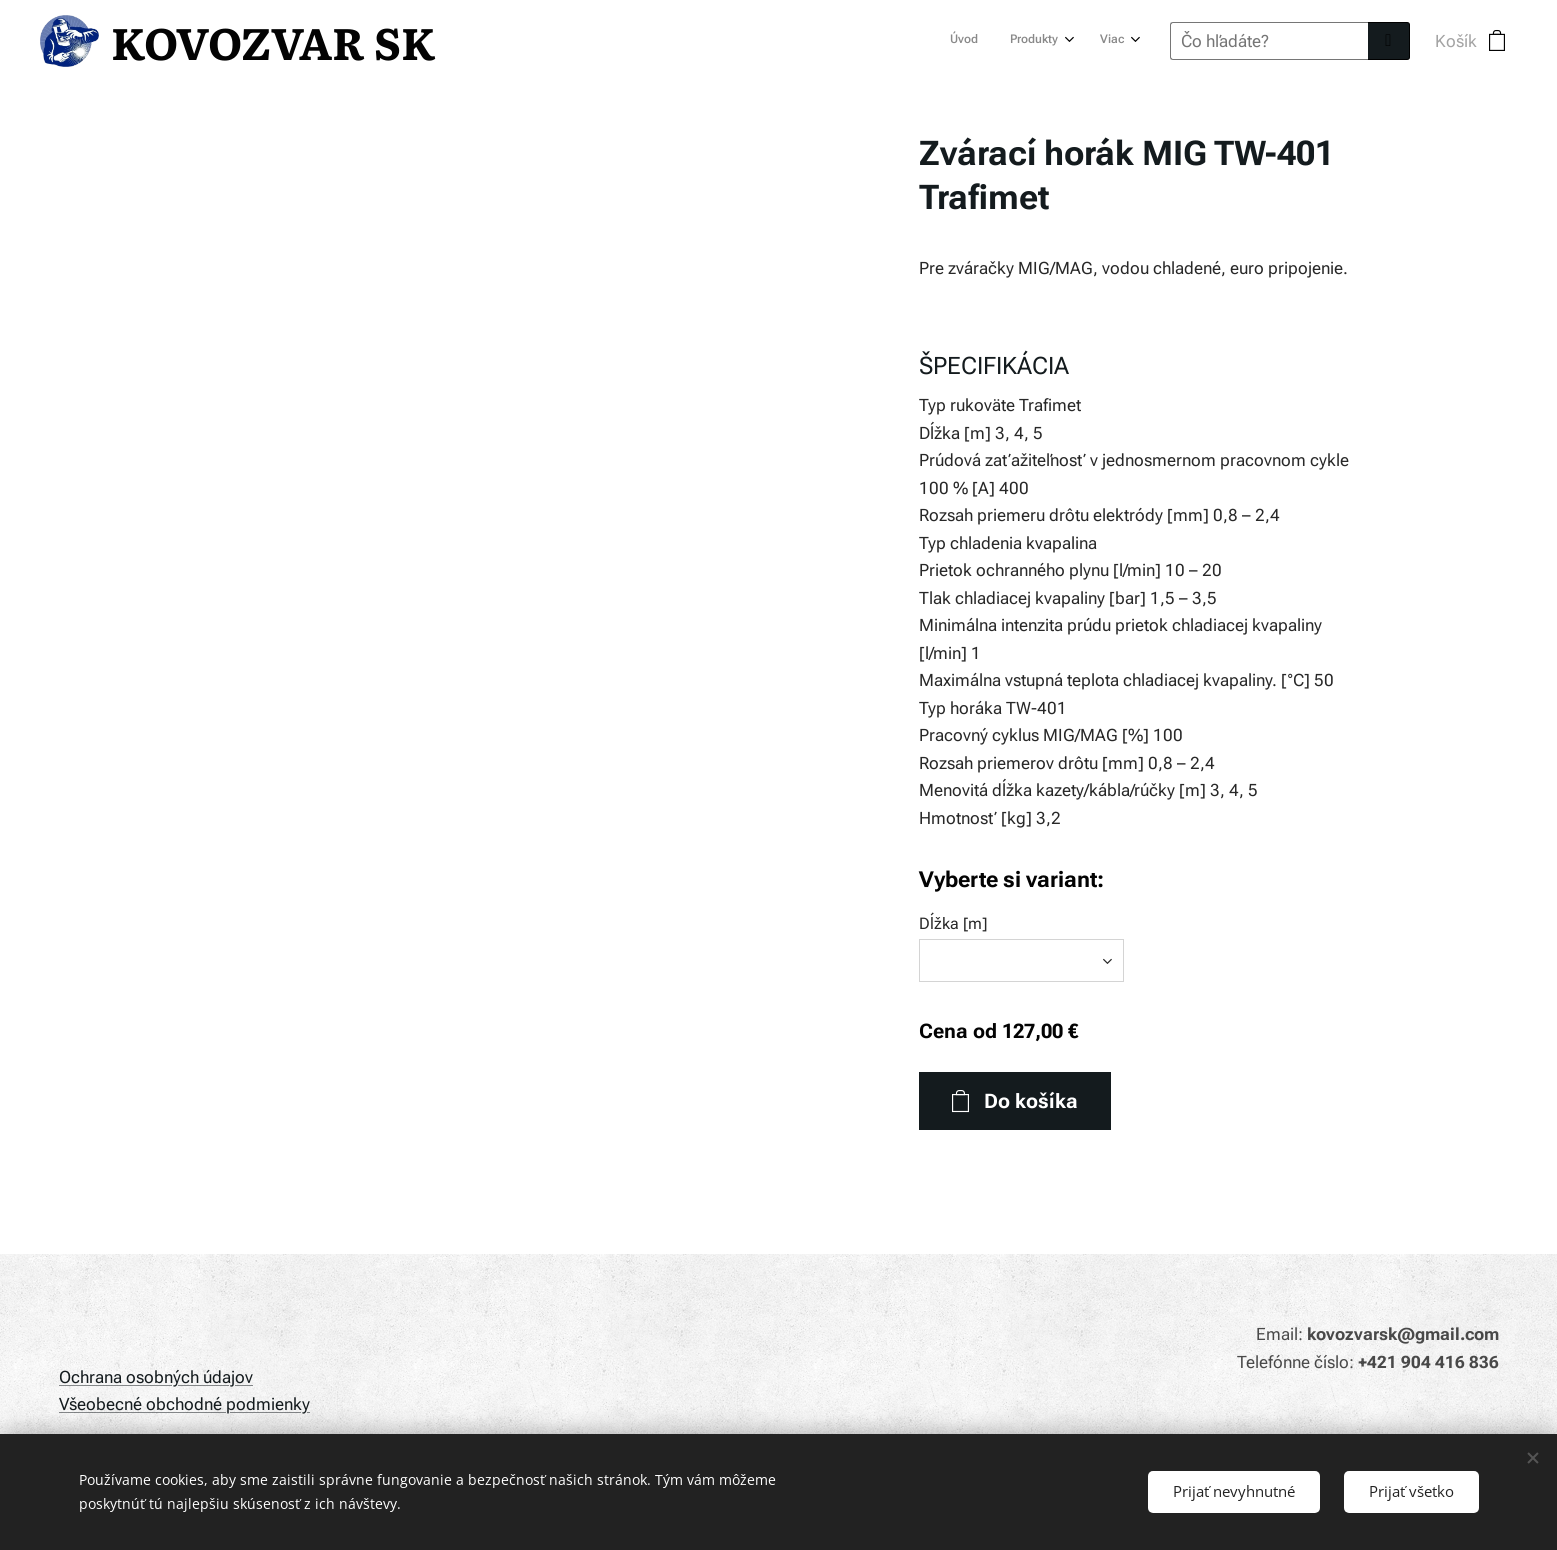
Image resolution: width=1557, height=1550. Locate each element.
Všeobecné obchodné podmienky (184, 1404)
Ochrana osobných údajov (156, 1377)
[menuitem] (1055, 41)
